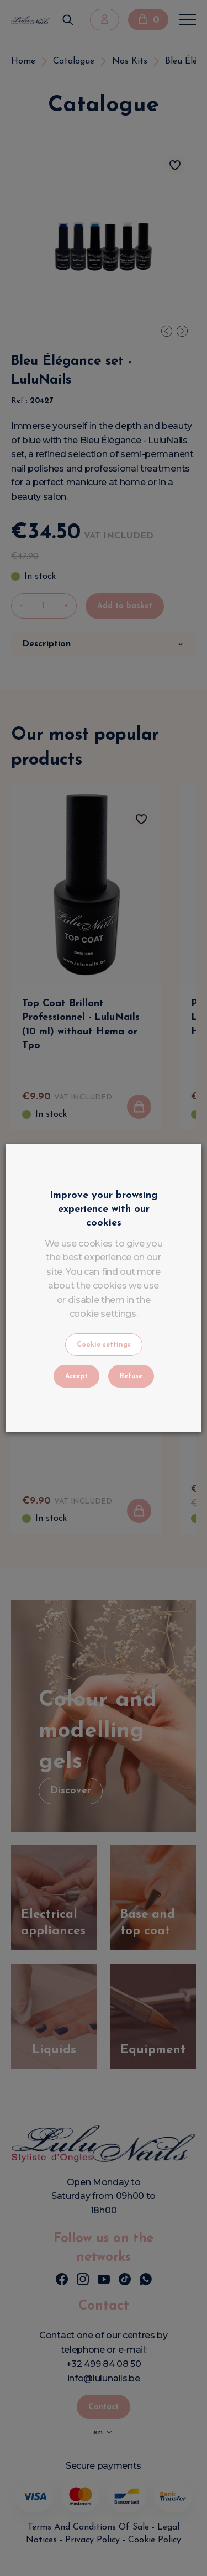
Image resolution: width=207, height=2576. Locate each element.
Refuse (131, 1376)
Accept (76, 1376)
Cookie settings (104, 1345)
